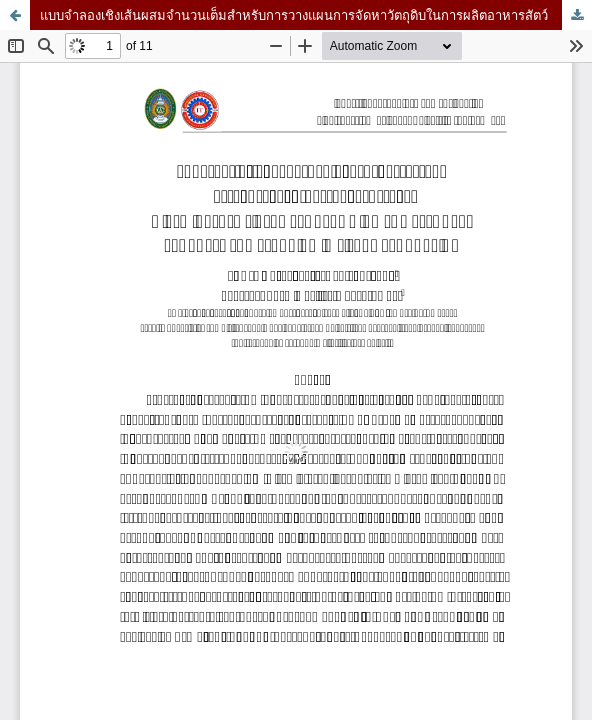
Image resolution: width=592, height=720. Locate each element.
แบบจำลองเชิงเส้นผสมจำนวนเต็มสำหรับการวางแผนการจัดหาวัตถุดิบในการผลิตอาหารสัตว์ (294, 15)
